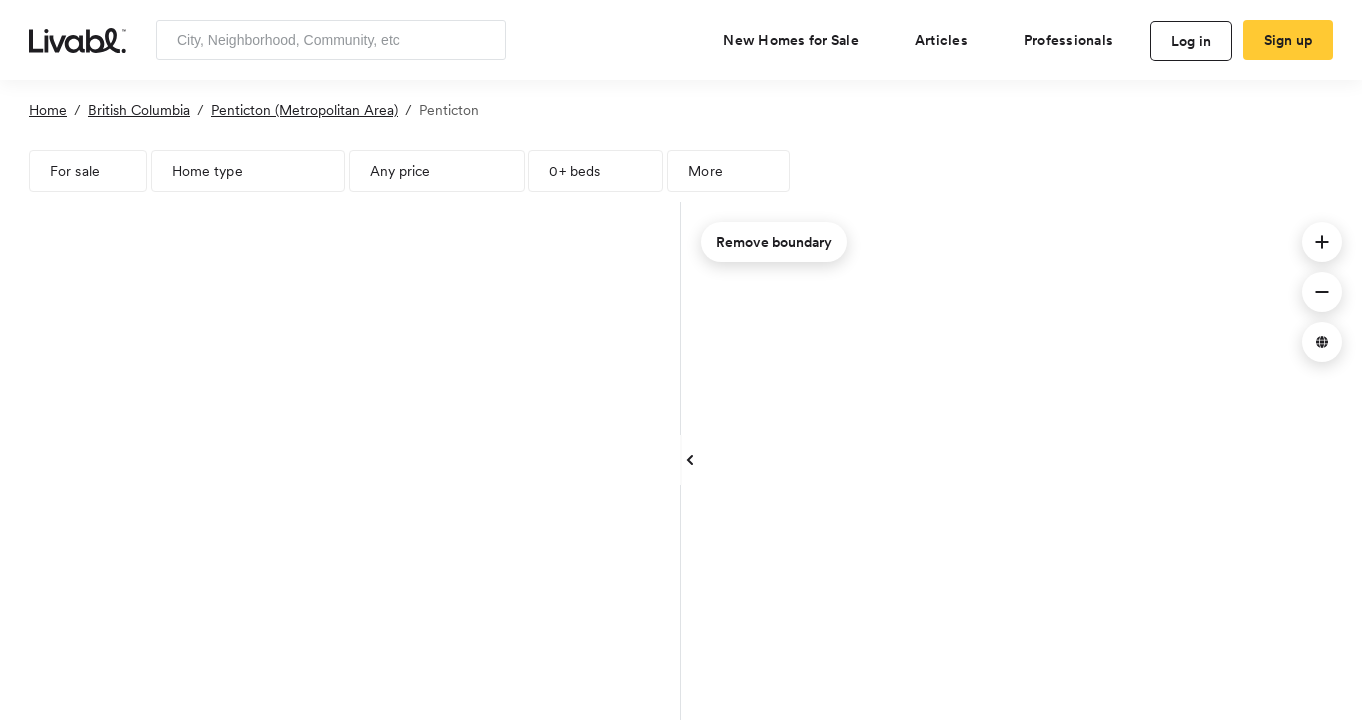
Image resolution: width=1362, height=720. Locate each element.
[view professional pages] (1076, 40)
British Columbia (139, 110)
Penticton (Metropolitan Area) (304, 110)
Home (48, 110)
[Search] (483, 40)
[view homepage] (77, 39)
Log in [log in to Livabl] (1191, 41)
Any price (400, 171)
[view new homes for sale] (799, 40)
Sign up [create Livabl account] (1288, 40)
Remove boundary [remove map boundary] (774, 242)
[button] (1322, 242)
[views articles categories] (949, 40)
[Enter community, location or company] (331, 40)
